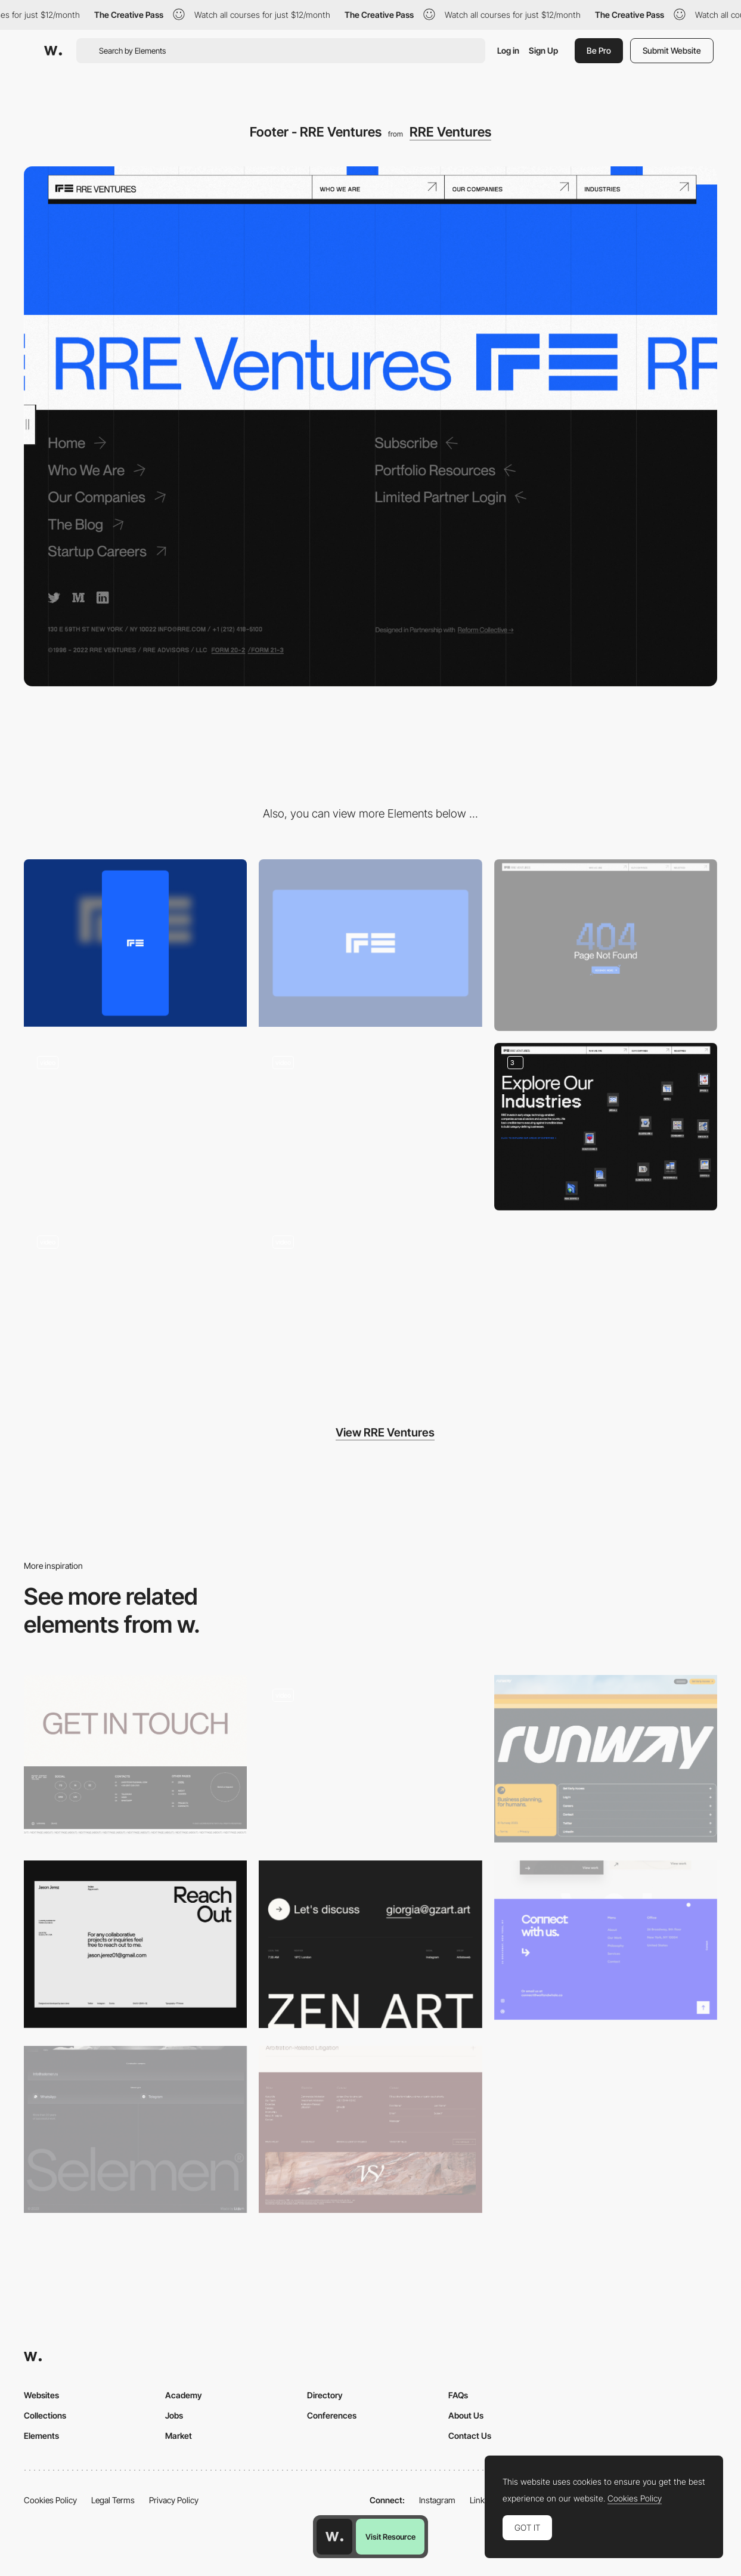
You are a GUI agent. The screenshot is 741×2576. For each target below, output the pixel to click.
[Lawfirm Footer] (370, 2129)
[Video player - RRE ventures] (370, 1306)
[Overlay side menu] (135, 1126)
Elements (41, 2436)
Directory (325, 2395)
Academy (183, 2395)
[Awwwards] (53, 50)
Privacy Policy (174, 2500)
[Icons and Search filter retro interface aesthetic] (605, 1126)
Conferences (331, 2415)
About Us (465, 2415)
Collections (45, 2415)
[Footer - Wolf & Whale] (605, 1940)
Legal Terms (113, 2500)
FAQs (458, 2395)
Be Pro (599, 50)
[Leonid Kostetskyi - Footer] (135, 1754)
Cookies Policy (50, 2500)
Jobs (174, 2415)
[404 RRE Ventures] (605, 945)
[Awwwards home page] (334, 2537)
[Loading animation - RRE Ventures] (135, 1306)
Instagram (437, 2500)
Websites (41, 2395)
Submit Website (672, 50)
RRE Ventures (450, 131)
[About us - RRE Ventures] (370, 1126)
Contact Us (469, 2436)
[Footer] (370, 1759)
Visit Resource (390, 2536)
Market (178, 2436)
